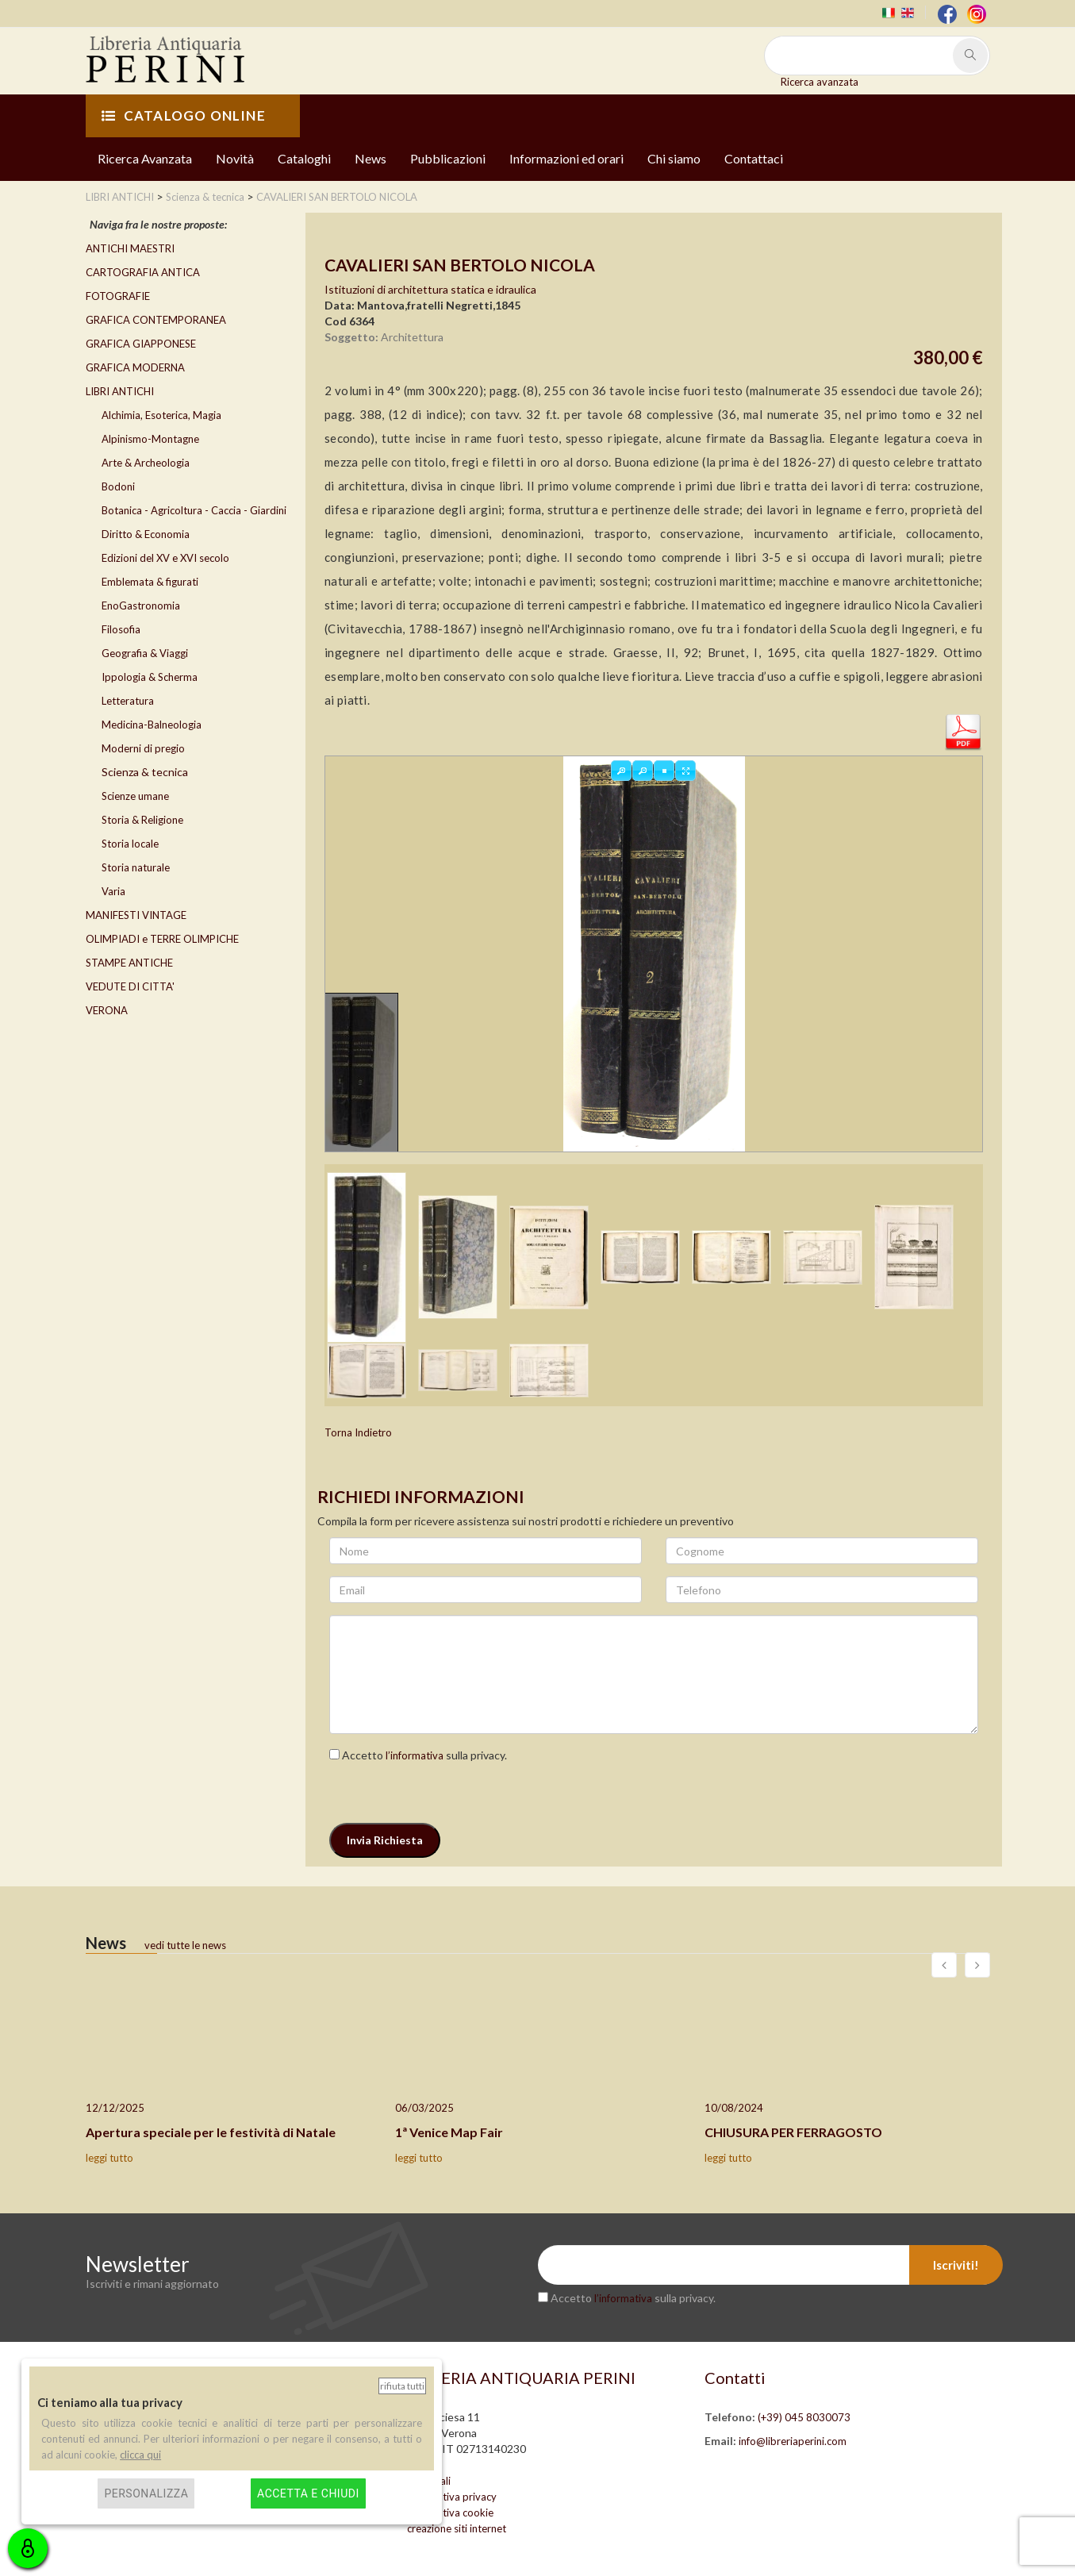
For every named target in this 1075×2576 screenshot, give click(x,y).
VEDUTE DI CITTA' (130, 986)
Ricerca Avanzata (145, 158)
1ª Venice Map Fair (449, 2132)
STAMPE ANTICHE (129, 962)
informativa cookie (450, 2512)
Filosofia (121, 629)
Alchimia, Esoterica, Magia (161, 415)
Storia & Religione (142, 819)
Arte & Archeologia (146, 462)
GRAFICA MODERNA (135, 367)
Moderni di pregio (143, 748)
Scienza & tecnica (145, 772)
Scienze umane (135, 796)
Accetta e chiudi (308, 2493)
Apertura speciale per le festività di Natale (211, 2132)
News (370, 158)
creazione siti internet (456, 2528)
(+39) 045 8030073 (804, 2417)
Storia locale (130, 843)
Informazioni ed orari (566, 158)
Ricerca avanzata (819, 81)
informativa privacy (452, 2496)
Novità (235, 158)
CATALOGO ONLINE (184, 115)
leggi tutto (109, 2157)
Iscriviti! (956, 2265)
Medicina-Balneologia (152, 724)
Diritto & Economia (146, 534)
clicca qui (140, 2454)
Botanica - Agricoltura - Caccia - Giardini (194, 510)
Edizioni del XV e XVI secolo (165, 558)
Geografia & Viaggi (145, 653)
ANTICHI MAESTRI (130, 248)
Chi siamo (674, 158)
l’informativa (414, 1755)
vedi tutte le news (185, 1945)
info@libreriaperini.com (793, 2441)
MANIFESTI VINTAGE (136, 915)
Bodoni (118, 486)
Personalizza (146, 2493)
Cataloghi (304, 158)
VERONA (107, 1010)
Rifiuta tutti (402, 2386)
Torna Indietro (358, 1432)
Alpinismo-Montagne (150, 439)
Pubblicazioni (448, 158)
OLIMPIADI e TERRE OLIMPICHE (162, 938)
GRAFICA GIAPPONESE (141, 343)
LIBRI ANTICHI (120, 391)
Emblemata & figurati (150, 581)
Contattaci (753, 158)
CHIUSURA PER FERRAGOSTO (793, 2132)
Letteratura (128, 700)
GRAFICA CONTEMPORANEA (156, 319)
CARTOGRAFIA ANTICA (143, 272)
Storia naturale (136, 867)
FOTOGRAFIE (118, 296)
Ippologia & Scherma (150, 677)
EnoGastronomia (141, 605)
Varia (113, 891)
